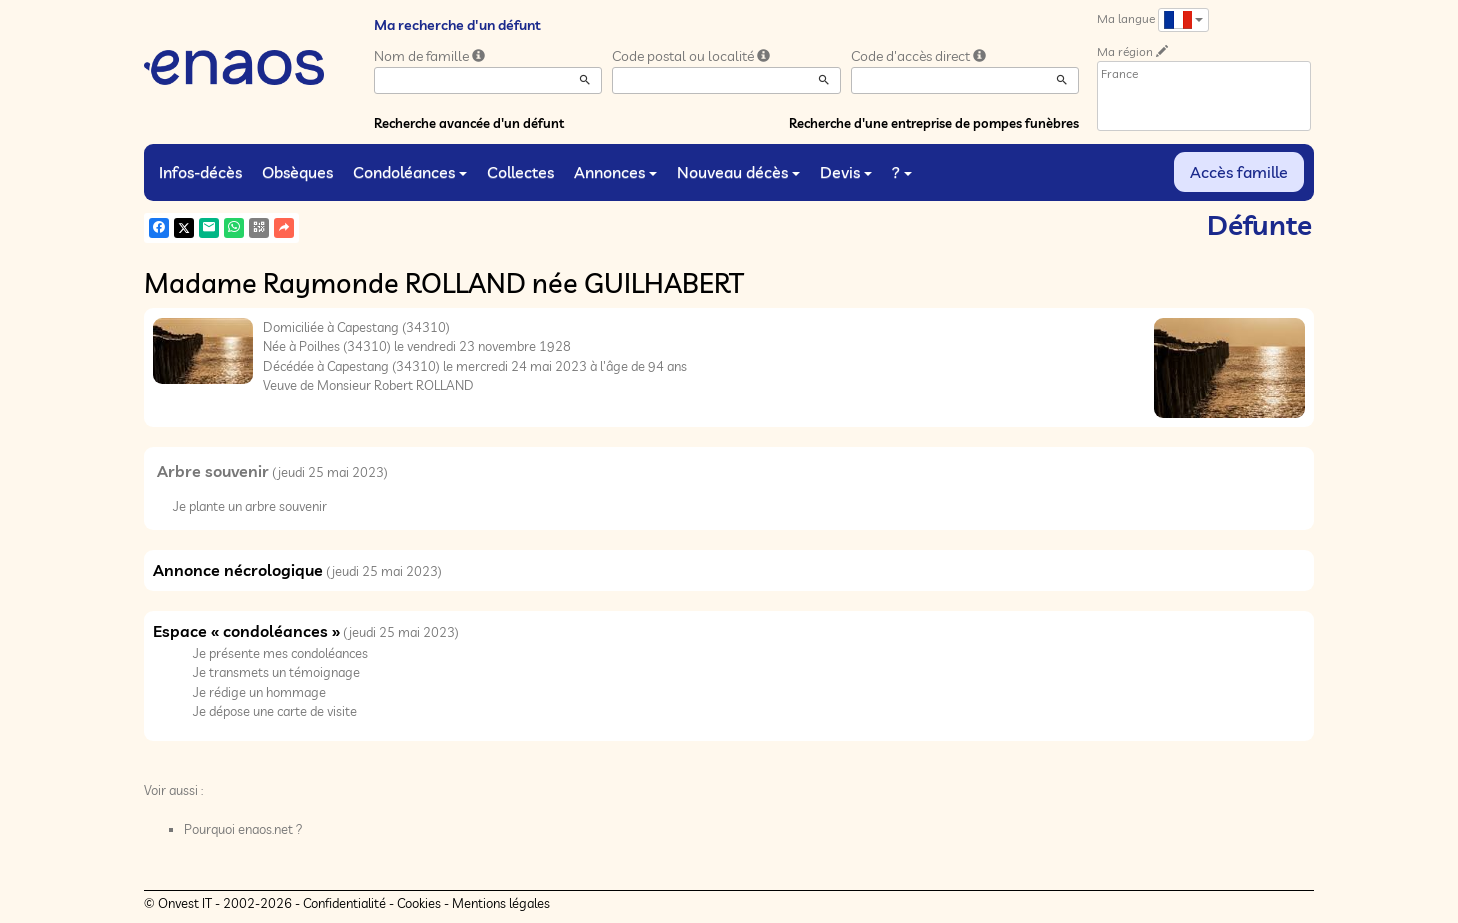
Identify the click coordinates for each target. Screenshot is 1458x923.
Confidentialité (344, 903)
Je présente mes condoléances (280, 653)
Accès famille (1239, 172)
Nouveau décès (738, 172)
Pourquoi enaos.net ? (243, 829)
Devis (846, 172)
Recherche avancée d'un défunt (469, 123)
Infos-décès (200, 172)
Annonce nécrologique (238, 570)
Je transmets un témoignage (276, 672)
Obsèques (297, 172)
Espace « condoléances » (246, 631)
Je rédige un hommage (259, 692)
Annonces (615, 172)
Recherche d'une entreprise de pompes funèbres (934, 123)
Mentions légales (501, 903)
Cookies (419, 903)
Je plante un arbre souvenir (250, 506)
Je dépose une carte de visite (275, 711)
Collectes (520, 172)
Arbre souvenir (213, 471)
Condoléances (410, 172)
